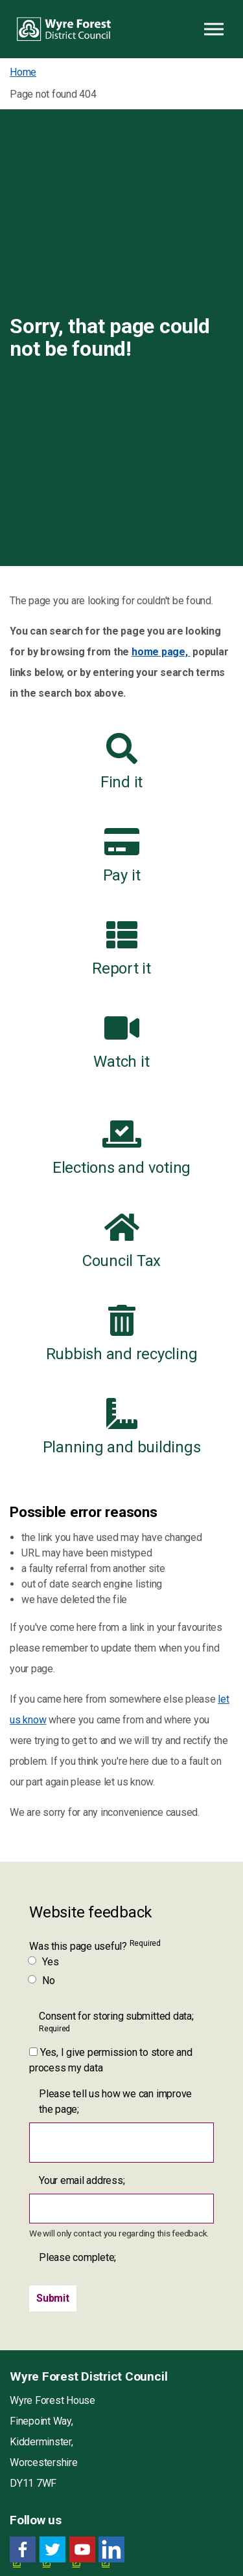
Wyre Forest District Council (64, 29)
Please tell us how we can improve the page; (115, 2101)
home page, (161, 652)
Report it (121, 948)
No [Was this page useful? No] (42, 1980)
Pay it (122, 855)
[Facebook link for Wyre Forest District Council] (23, 2550)
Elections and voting (121, 1148)
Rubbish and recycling (122, 1334)
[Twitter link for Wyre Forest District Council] (52, 2550)
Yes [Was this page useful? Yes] (43, 1962)
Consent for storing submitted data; (116, 2021)
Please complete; (77, 2257)
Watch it (121, 1041)
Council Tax (121, 1241)
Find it (121, 762)
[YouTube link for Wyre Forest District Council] (82, 2550)
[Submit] (52, 2298)
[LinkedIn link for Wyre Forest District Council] (111, 2550)
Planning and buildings (122, 1427)
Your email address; (81, 2180)
